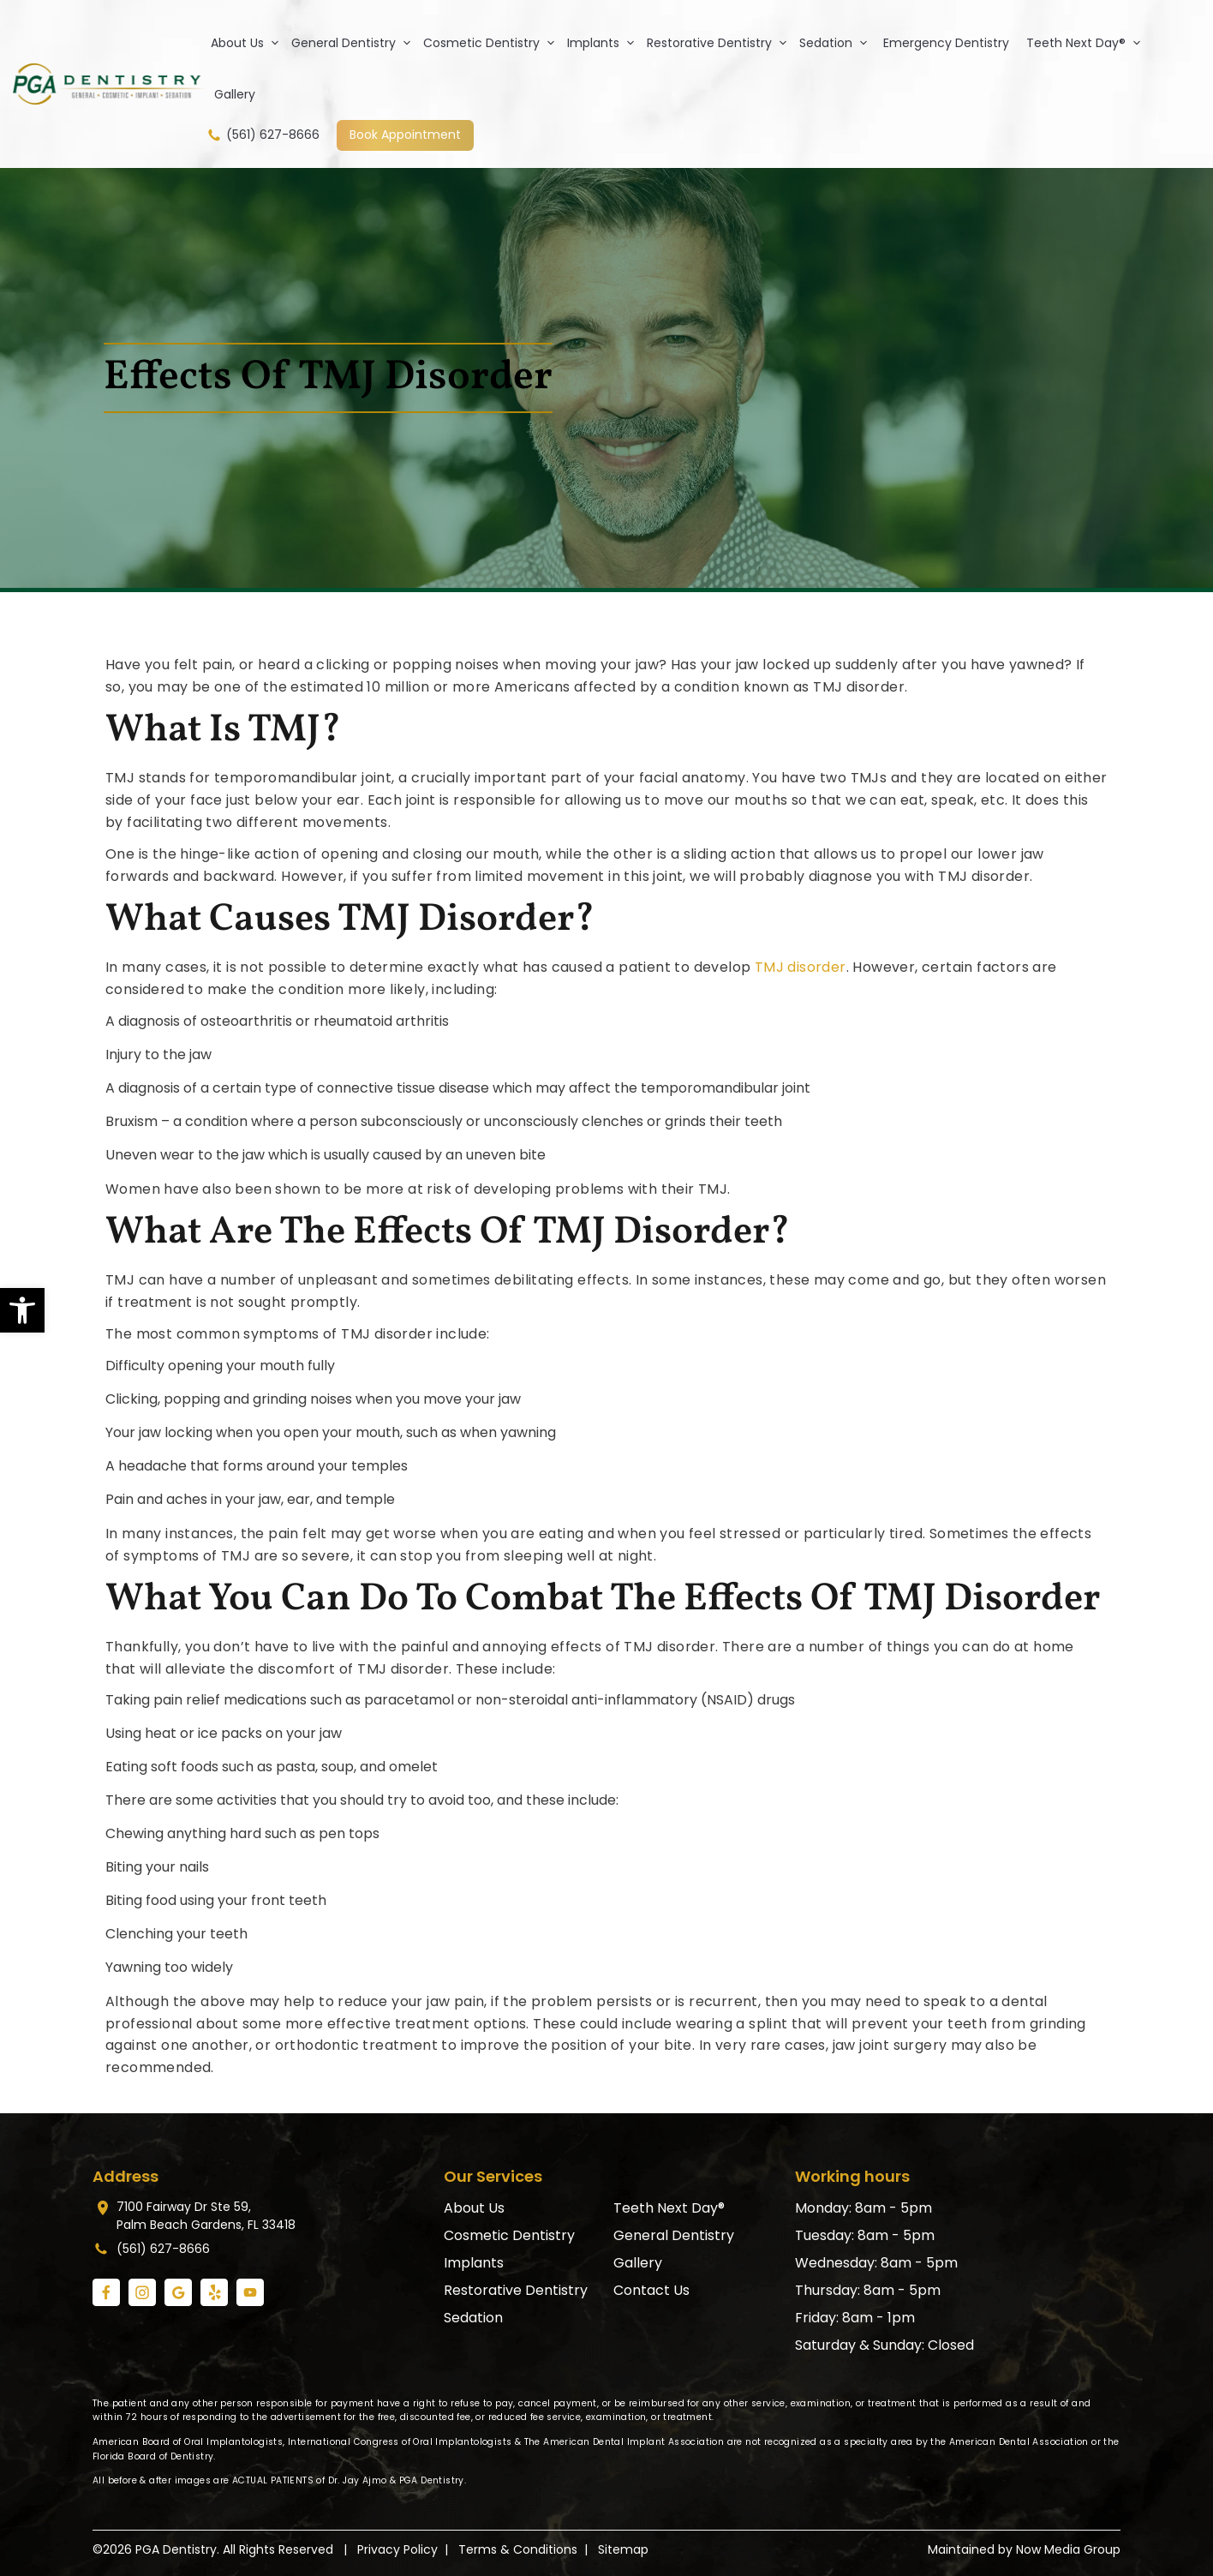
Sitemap (623, 2549)
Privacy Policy (397, 2549)
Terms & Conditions (517, 2549)
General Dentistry (354, 43)
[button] (22, 1310)
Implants (604, 43)
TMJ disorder (800, 967)
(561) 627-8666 (263, 135)
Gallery (234, 94)
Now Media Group (1068, 2549)
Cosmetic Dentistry (492, 43)
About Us (248, 43)
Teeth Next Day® (1087, 43)
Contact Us (651, 2290)
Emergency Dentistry (946, 42)
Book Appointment (405, 134)
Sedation (837, 43)
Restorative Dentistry (720, 43)
